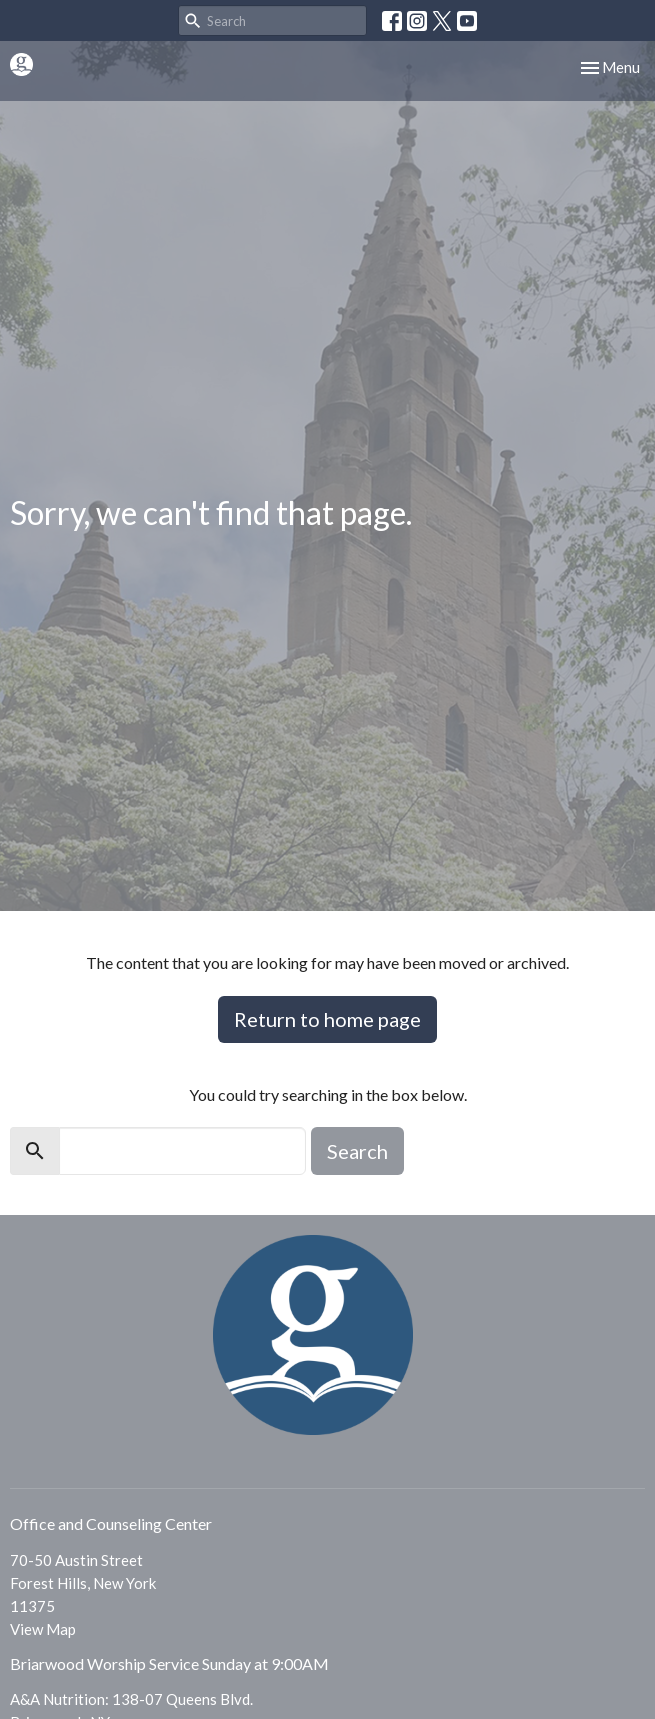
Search (357, 1151)
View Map (43, 1629)
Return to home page (327, 1019)
